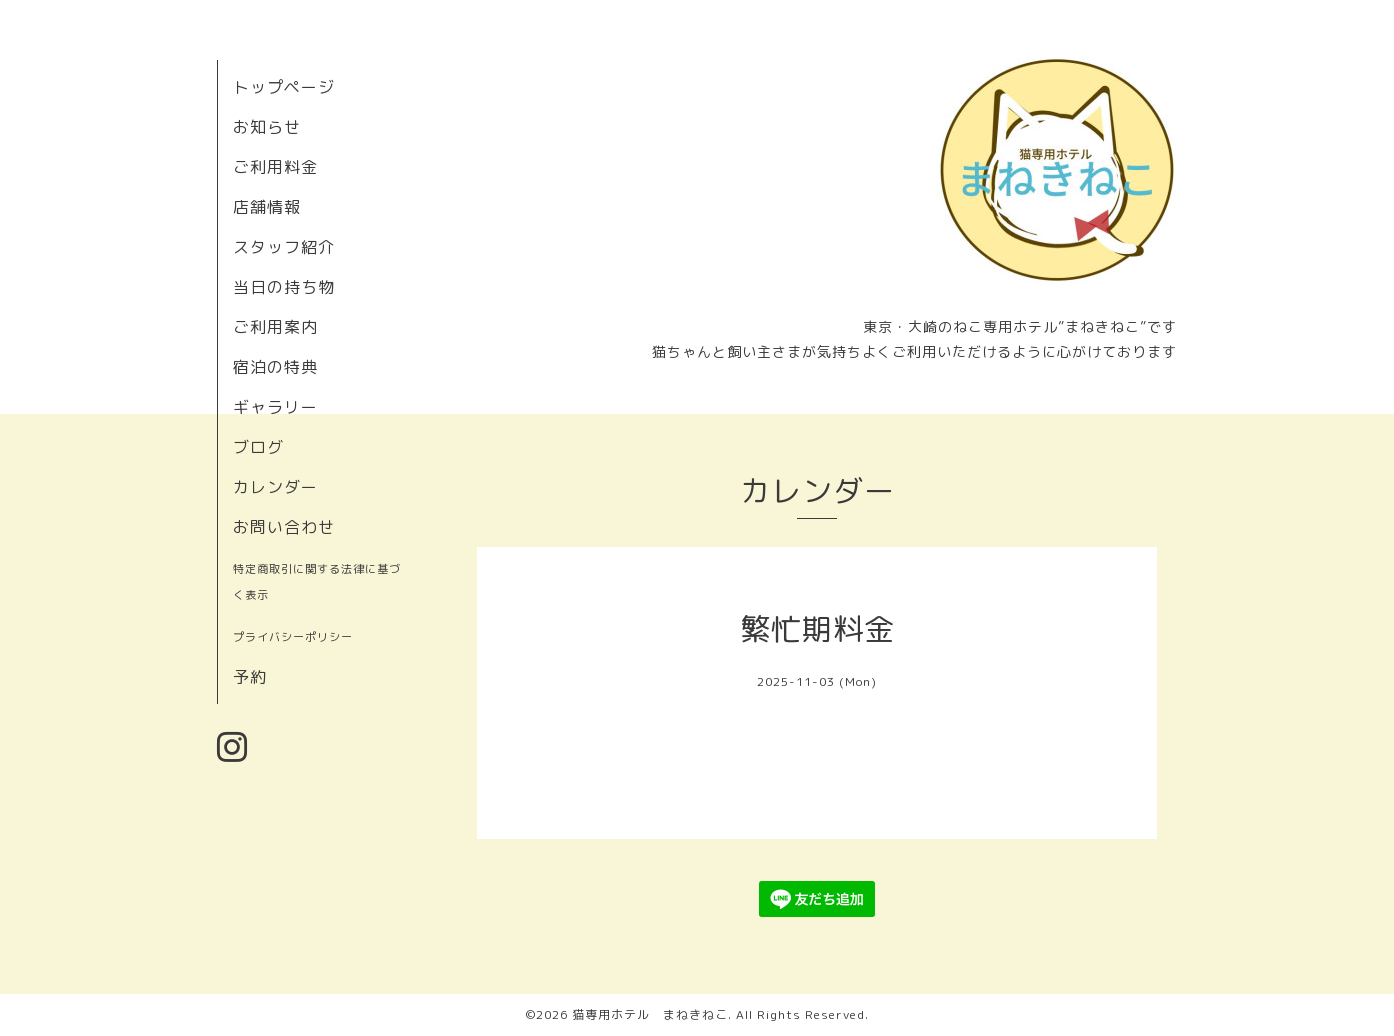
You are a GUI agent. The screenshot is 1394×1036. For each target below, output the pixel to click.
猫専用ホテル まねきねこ (650, 1014)
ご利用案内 (275, 327)
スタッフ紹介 (284, 247)
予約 (250, 677)
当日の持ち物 (284, 287)
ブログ (258, 447)
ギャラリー (275, 407)
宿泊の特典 (275, 367)
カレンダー (275, 487)
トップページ (284, 87)
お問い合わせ (284, 527)
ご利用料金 (275, 167)
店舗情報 (267, 207)
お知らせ (267, 127)
